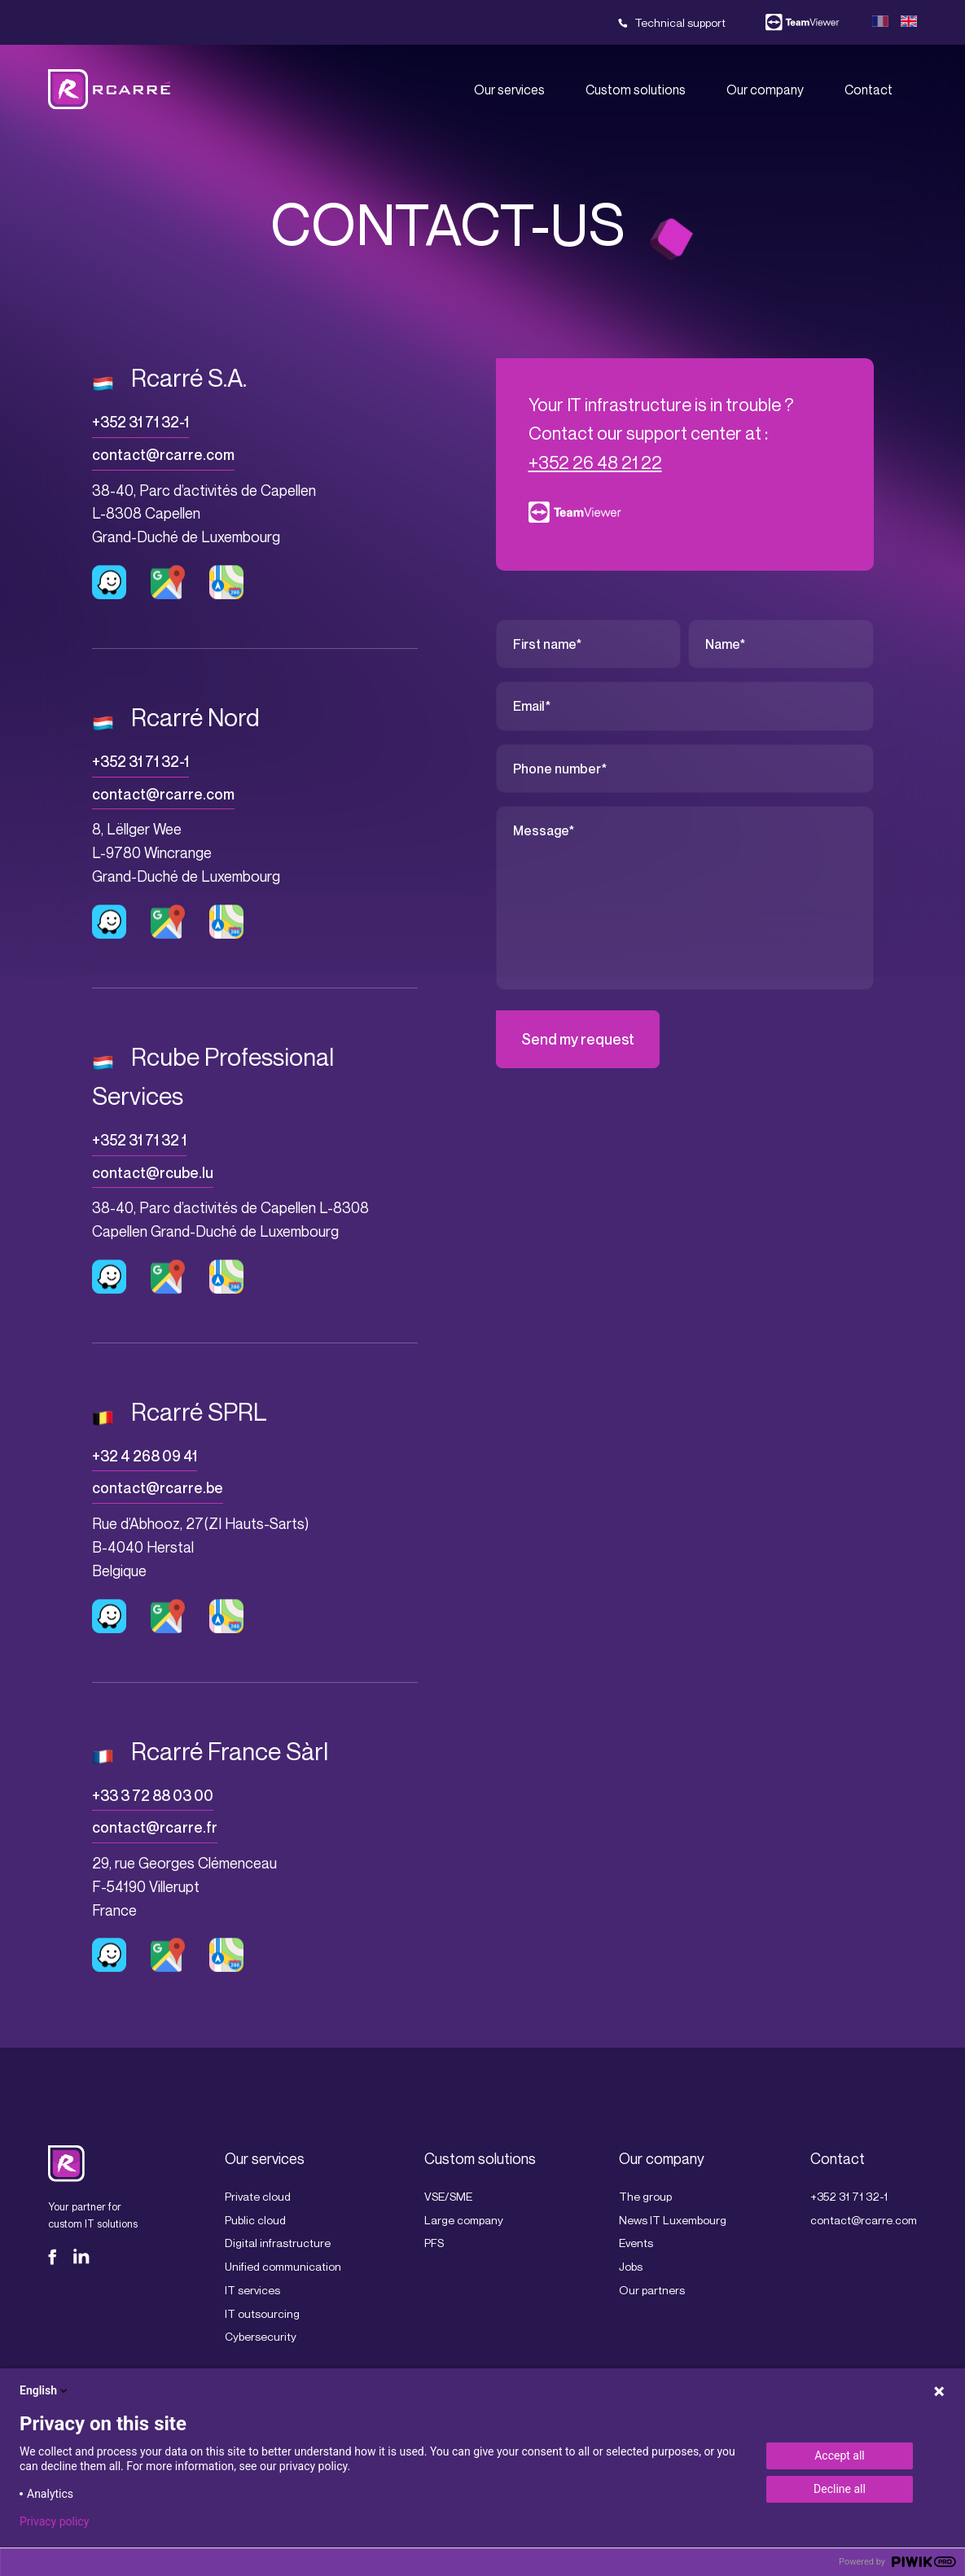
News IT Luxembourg (672, 2220)
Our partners (652, 2290)
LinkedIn (81, 2257)
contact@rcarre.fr (154, 1827)
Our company (765, 89)
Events (636, 2243)
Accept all (839, 2455)
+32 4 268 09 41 (144, 1456)
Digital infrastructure (278, 2243)
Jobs (631, 2266)
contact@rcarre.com (163, 454)
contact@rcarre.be (157, 1487)
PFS (434, 2243)
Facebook (56, 2257)
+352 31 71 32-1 (140, 422)
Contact (868, 89)
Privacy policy (54, 2521)
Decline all (840, 2488)
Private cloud (258, 2196)
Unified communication (283, 2266)
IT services (252, 2290)
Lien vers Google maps (168, 582)
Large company (463, 2220)
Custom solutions (636, 89)
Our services (509, 89)
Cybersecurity (260, 2336)
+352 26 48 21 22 (595, 462)
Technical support (680, 22)
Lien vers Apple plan (226, 582)
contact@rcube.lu (152, 1172)
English (45, 2390)
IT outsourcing (262, 2313)
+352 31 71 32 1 (139, 1140)
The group (645, 2196)
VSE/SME (448, 2196)
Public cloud (255, 2220)
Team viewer (803, 22)
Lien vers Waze (109, 582)
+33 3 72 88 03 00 (152, 1795)
